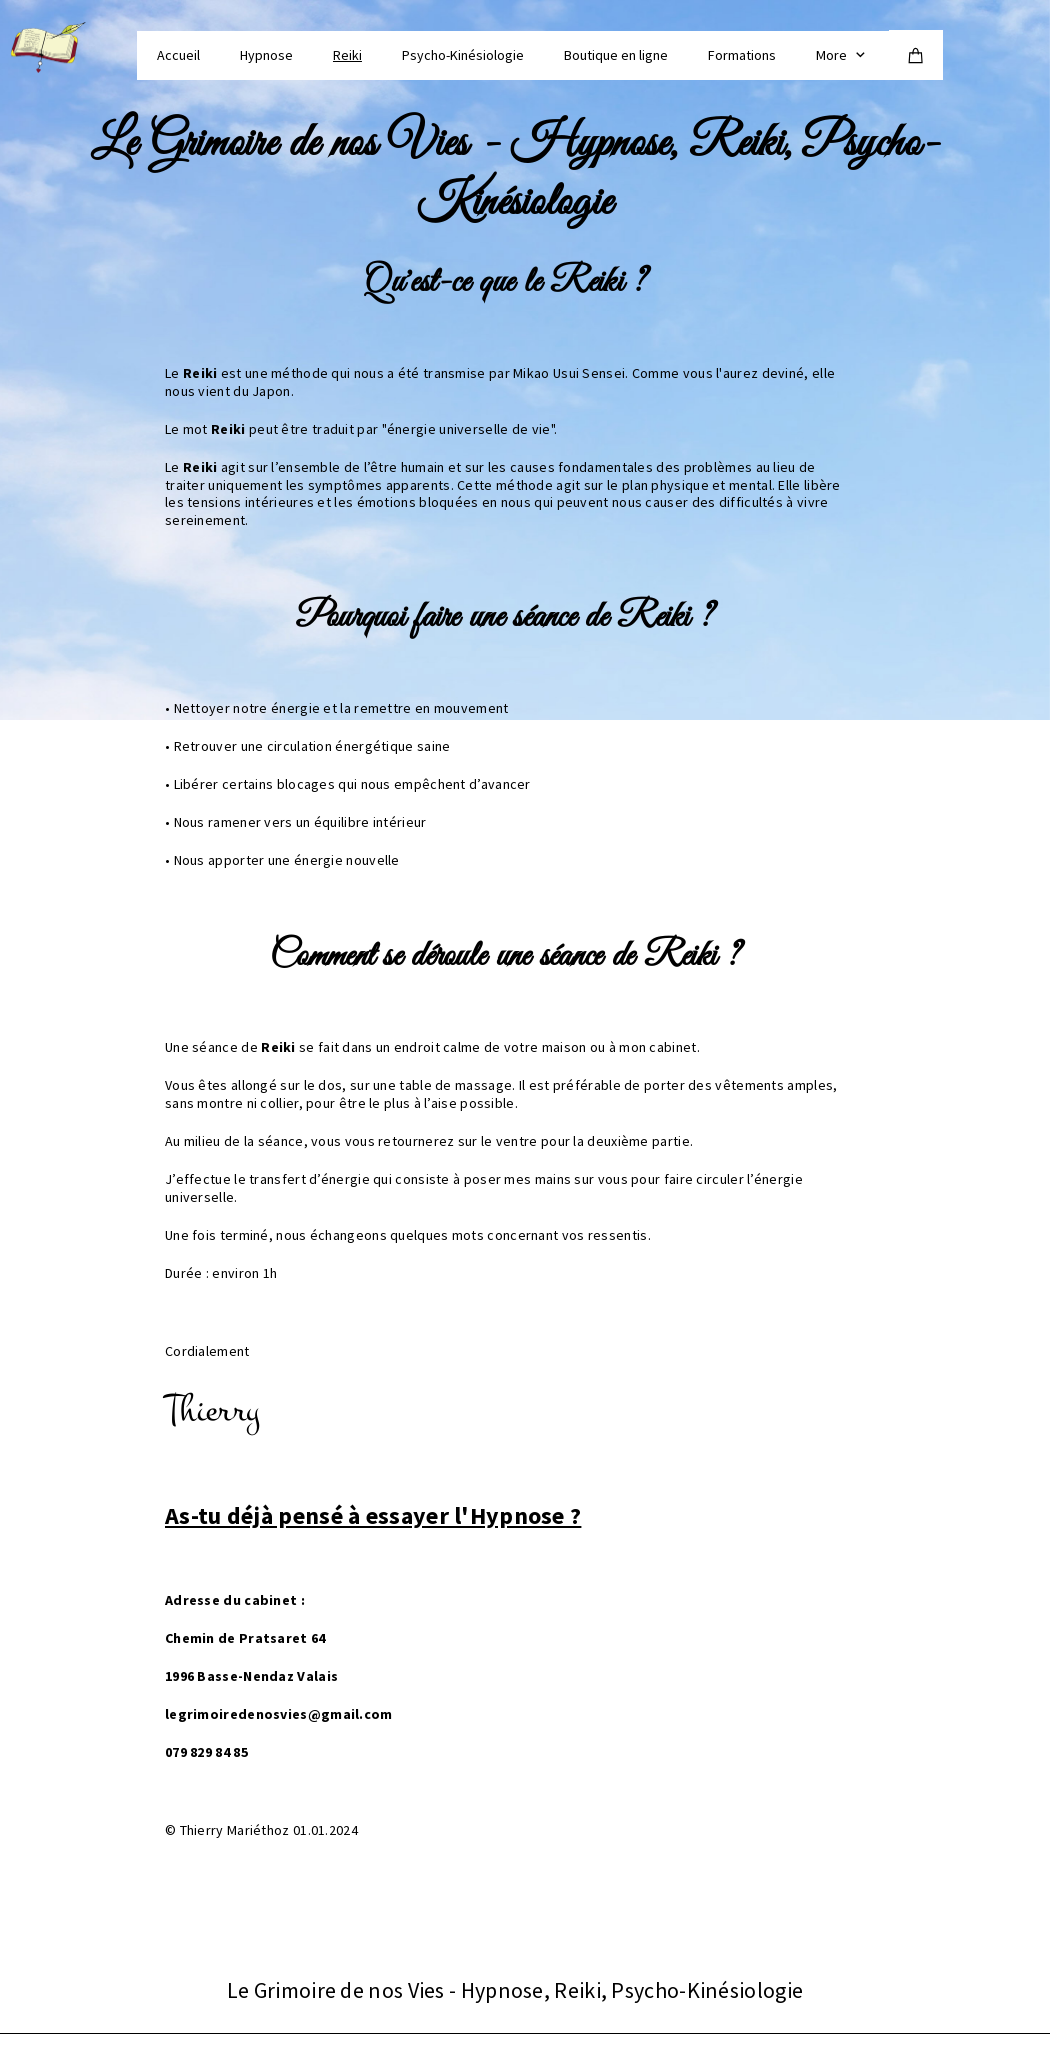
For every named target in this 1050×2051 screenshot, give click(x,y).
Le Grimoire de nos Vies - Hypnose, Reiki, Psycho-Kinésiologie (515, 174)
